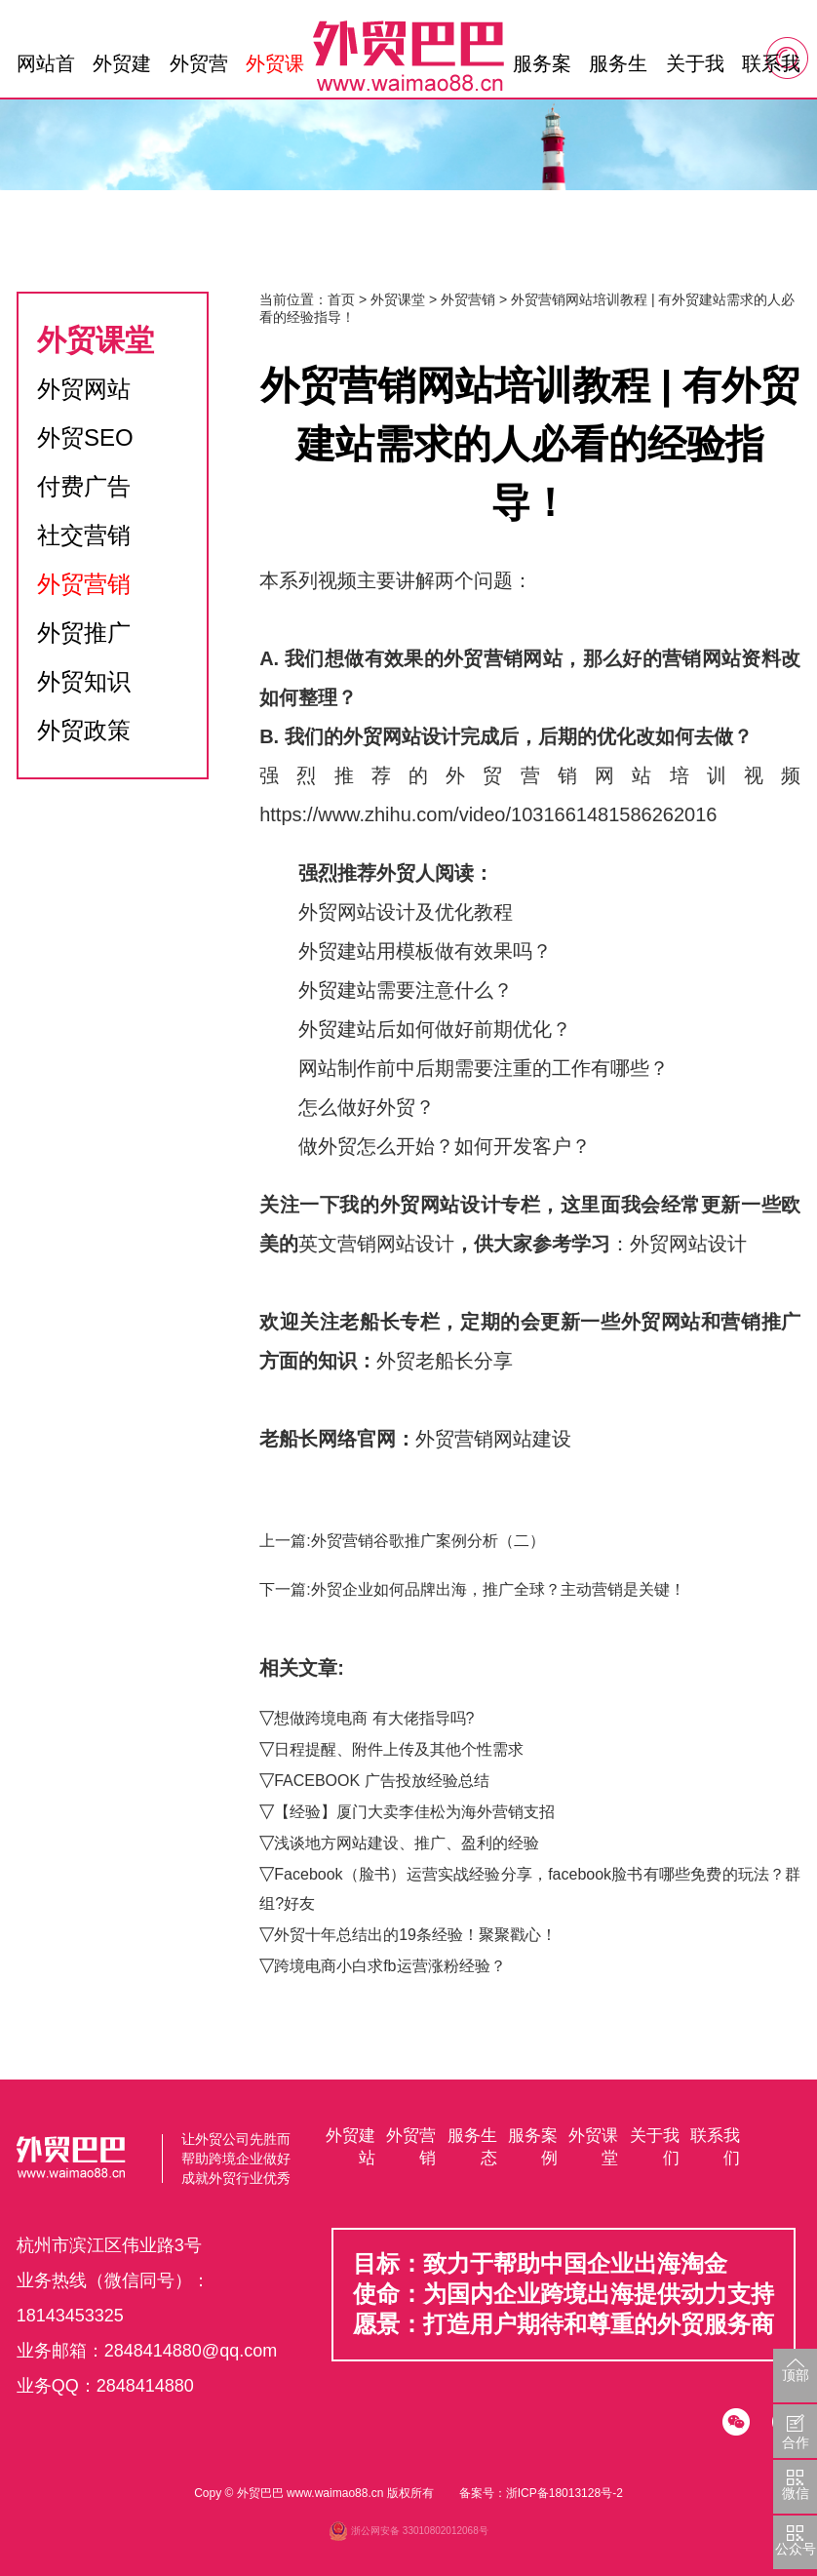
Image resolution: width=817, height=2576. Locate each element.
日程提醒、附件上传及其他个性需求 (399, 1749)
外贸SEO (85, 437)
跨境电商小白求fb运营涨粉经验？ (389, 1966)
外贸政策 (84, 730)
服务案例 (542, 68)
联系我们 (771, 68)
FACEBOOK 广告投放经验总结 (381, 1780)
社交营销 (84, 535)
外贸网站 (84, 389)
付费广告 (84, 486)
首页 (341, 299)
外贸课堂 (275, 68)
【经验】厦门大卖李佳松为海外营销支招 (414, 1811)
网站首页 (46, 68)
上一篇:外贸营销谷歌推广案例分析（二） (401, 1540)
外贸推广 (84, 632)
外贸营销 (199, 68)
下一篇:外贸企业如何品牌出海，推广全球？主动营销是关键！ (471, 1589)
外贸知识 (84, 681)
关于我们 (695, 68)
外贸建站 (122, 68)
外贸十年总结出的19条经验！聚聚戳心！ (415, 1934)
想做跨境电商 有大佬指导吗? (374, 1718)
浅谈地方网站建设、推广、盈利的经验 (406, 1843)
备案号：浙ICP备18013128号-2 (541, 2493)
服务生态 (618, 68)
